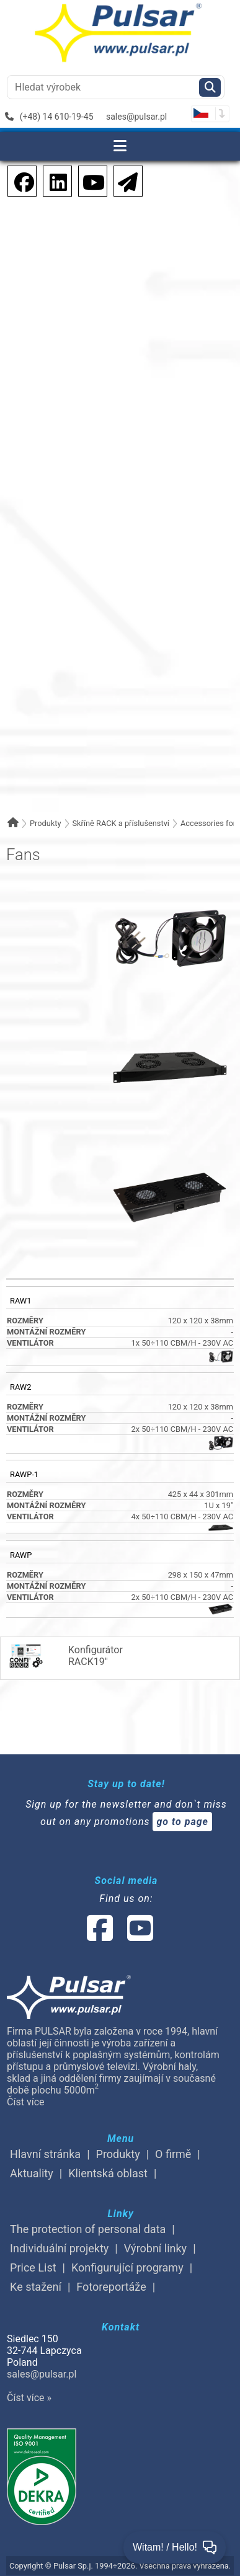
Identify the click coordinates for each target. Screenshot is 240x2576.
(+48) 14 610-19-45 (49, 117)
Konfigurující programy (127, 2267)
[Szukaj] (210, 87)
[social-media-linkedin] (52, 180)
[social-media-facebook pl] (18, 180)
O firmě (173, 2154)
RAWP (21, 1555)
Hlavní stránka (45, 2154)
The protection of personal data (88, 2229)
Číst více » (29, 2398)
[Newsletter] (124, 180)
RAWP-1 (24, 1474)
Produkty (45, 823)
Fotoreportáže (111, 2286)
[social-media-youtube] (90, 180)
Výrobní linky (155, 2248)
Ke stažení (35, 2286)
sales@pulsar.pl (136, 117)
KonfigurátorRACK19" (65, 1656)
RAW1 (20, 1300)
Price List (33, 2267)
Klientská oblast (108, 2173)
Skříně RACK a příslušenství (120, 823)
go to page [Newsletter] (182, 1822)
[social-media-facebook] (99, 1936)
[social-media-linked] (119, 1936)
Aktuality (31, 2173)
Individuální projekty (59, 2248)
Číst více (25, 2102)
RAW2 (20, 1387)
